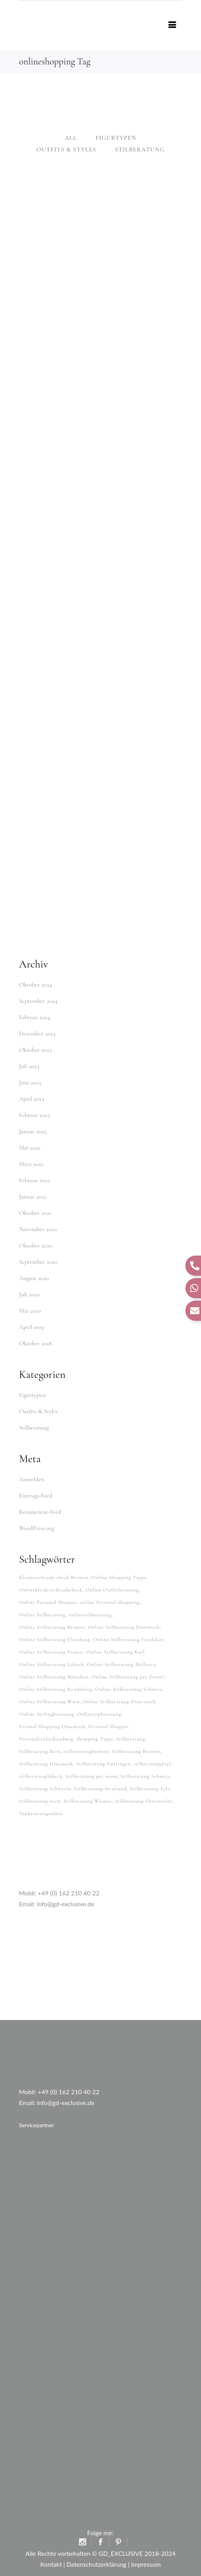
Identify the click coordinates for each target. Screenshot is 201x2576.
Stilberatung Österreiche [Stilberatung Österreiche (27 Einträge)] (144, 1801)
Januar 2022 (33, 1196)
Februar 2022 (34, 1180)
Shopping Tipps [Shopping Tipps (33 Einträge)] (94, 1739)
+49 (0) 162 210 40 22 (68, 1893)
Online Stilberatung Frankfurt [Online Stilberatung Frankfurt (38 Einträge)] (128, 1639)
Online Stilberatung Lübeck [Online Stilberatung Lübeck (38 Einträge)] (51, 1664)
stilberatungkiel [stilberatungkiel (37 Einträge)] (152, 1764)
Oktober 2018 (35, 1343)
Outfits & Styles (38, 1411)
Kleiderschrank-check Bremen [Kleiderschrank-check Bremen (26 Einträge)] (53, 1577)
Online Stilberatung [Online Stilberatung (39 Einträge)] (42, 1615)
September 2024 (38, 1001)
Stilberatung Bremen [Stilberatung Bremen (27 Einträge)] (136, 1751)
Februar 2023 (34, 1115)
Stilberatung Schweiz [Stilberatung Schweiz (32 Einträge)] (145, 1776)
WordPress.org (36, 1528)
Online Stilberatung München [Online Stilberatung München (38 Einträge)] (53, 1677)
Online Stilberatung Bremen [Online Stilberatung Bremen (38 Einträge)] (52, 1627)
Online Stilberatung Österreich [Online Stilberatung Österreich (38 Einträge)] (119, 1702)
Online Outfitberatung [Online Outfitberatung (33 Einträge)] (112, 1590)
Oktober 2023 (35, 1050)
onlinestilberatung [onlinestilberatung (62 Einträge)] (90, 1615)
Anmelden (31, 1479)
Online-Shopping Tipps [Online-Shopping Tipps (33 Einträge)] (118, 1577)
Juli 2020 (29, 1294)
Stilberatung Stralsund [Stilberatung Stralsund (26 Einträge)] (100, 1789)
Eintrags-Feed (35, 1495)
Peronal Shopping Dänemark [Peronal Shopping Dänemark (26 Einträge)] (52, 1726)
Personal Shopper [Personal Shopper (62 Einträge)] (108, 1726)
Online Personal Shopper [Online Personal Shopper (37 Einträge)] (48, 1602)
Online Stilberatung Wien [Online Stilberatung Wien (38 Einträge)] (49, 1702)
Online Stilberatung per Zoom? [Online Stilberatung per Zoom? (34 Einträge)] (128, 1677)
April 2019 (31, 1327)
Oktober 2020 (35, 1245)
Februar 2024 (34, 1017)
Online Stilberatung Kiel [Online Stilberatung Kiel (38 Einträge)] (115, 1652)
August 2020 (34, 1278)
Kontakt (51, 2564)
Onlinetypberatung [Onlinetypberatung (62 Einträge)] (99, 1714)
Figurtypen (32, 1395)
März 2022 (31, 1164)
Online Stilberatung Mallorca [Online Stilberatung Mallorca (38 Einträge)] (121, 1664)
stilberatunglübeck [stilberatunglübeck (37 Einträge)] (40, 1776)
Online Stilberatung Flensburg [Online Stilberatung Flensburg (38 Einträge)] (54, 1639)
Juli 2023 (29, 1066)
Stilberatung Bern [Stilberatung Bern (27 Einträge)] (40, 1751)
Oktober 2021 (35, 1213)
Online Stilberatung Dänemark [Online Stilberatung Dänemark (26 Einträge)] (124, 1627)
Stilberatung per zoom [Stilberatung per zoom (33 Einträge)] (92, 1776)
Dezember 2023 (37, 1033)
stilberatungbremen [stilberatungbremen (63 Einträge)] (86, 1751)
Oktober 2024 (35, 984)
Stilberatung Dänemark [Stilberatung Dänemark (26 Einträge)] (46, 1764)
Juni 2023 (30, 1082)
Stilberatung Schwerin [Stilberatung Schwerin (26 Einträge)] (45, 1789)
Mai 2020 (30, 1311)
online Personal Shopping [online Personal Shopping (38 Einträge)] (109, 1602)
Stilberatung (34, 1427)
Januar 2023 (33, 1131)
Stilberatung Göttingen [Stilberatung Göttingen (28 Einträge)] (103, 1764)
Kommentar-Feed (40, 1512)
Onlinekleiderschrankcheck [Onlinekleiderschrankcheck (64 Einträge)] (51, 1590)
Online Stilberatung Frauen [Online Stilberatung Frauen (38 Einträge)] (51, 1652)
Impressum (146, 2564)
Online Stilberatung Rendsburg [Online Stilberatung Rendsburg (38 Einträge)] (55, 1689)
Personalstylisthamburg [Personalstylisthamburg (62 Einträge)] (46, 1739)
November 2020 (38, 1229)
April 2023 (31, 1099)
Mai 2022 (29, 1148)
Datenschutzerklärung (96, 2564)
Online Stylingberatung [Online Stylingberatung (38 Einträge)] (46, 1714)
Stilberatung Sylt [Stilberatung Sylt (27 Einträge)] (150, 1789)
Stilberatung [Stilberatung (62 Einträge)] (131, 1739)
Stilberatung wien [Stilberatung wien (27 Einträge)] (40, 1801)
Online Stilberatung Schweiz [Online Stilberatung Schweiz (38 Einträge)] (128, 1689)
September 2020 (38, 1262)
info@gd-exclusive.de (65, 1903)
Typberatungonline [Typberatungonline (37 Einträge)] (41, 1813)
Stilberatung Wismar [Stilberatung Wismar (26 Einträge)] (88, 1801)
